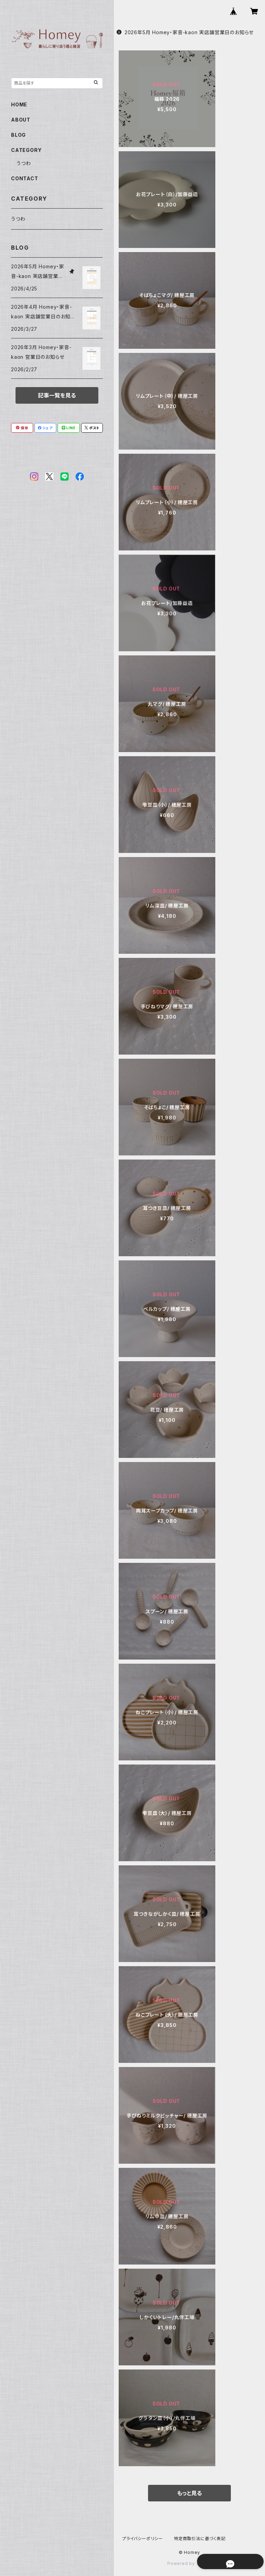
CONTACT (24, 178)
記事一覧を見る (57, 395)
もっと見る (189, 2493)
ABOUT (20, 120)
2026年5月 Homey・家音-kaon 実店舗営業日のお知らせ (185, 32)
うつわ (24, 163)
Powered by (189, 2563)
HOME (19, 104)
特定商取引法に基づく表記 (200, 2538)
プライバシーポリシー (142, 2538)
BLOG (18, 135)
